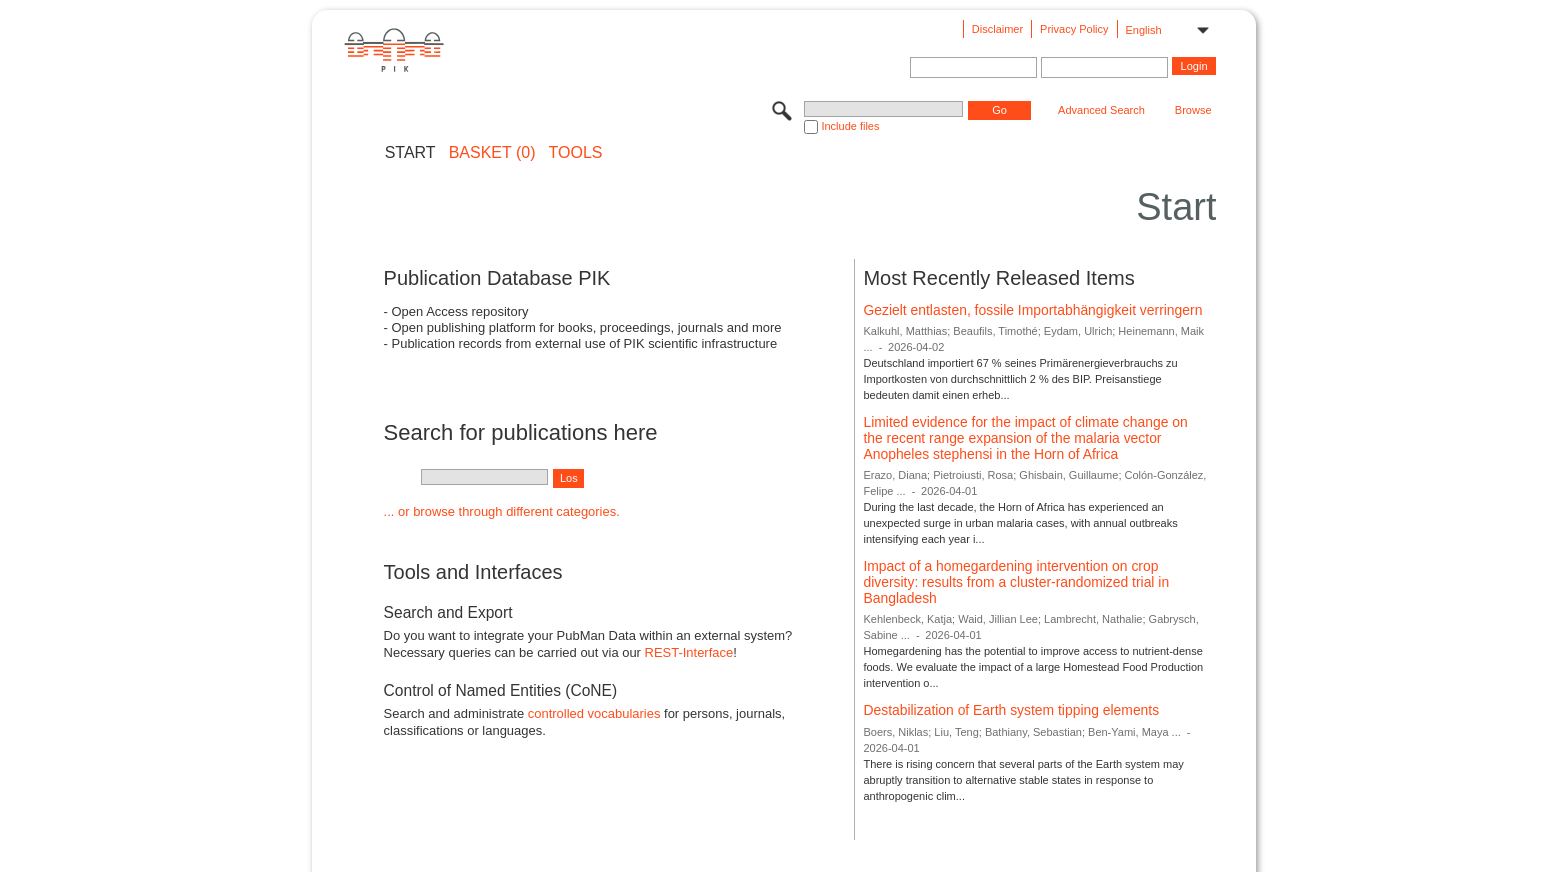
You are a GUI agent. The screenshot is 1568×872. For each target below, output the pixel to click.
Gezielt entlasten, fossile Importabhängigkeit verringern (1032, 310)
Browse (1193, 110)
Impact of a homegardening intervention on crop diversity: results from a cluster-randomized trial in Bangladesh (1016, 581)
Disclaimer (997, 29)
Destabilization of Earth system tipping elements (1011, 710)
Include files (850, 126)
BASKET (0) (492, 153)
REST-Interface (689, 652)
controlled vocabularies (594, 713)
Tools (576, 153)
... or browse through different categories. (502, 511)
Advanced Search (1101, 110)
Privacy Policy (1074, 29)
